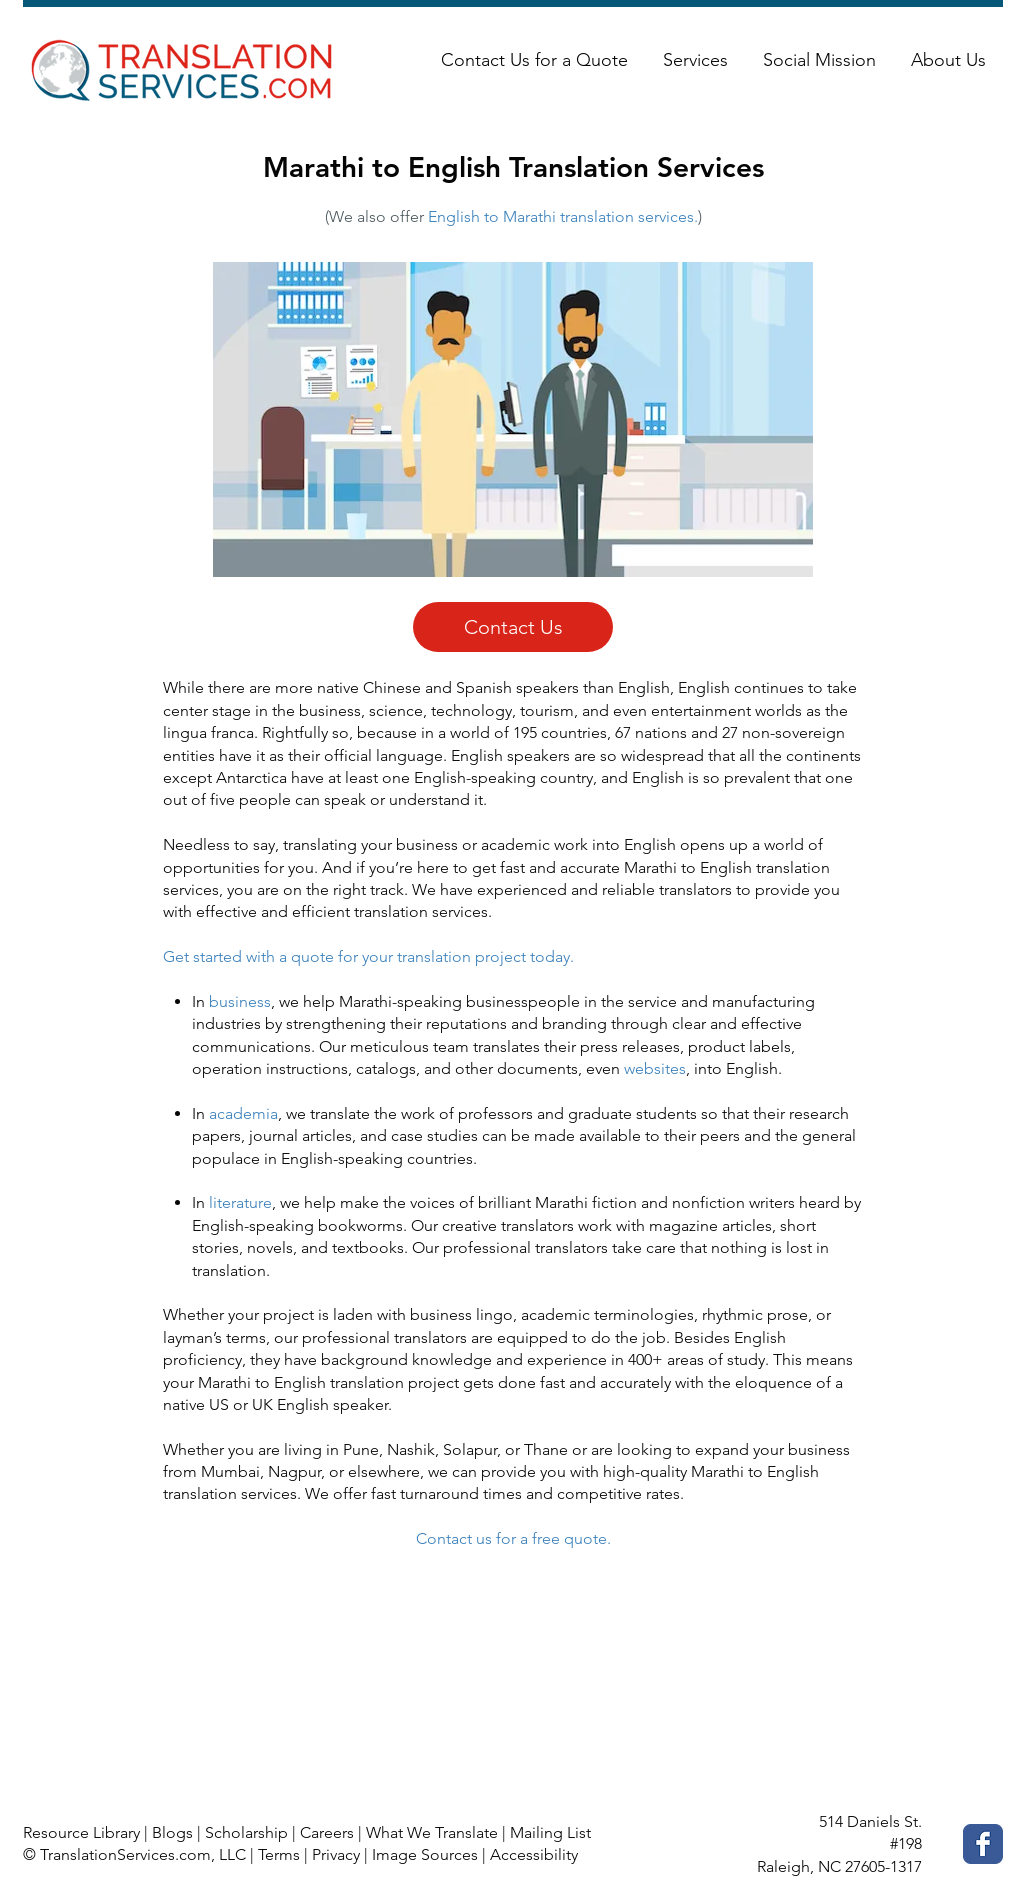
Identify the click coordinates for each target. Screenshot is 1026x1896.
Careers (327, 1832)
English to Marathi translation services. (563, 216)
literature (240, 1202)
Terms (279, 1854)
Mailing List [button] (550, 1832)
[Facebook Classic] (983, 1844)
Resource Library (81, 1832)
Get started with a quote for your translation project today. (368, 956)
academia (243, 1113)
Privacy (336, 1854)
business (240, 1001)
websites (655, 1068)
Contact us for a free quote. (513, 1538)
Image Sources (425, 1854)
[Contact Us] (513, 627)
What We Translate (432, 1832)
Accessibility (534, 1854)
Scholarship (246, 1832)
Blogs (172, 1832)
